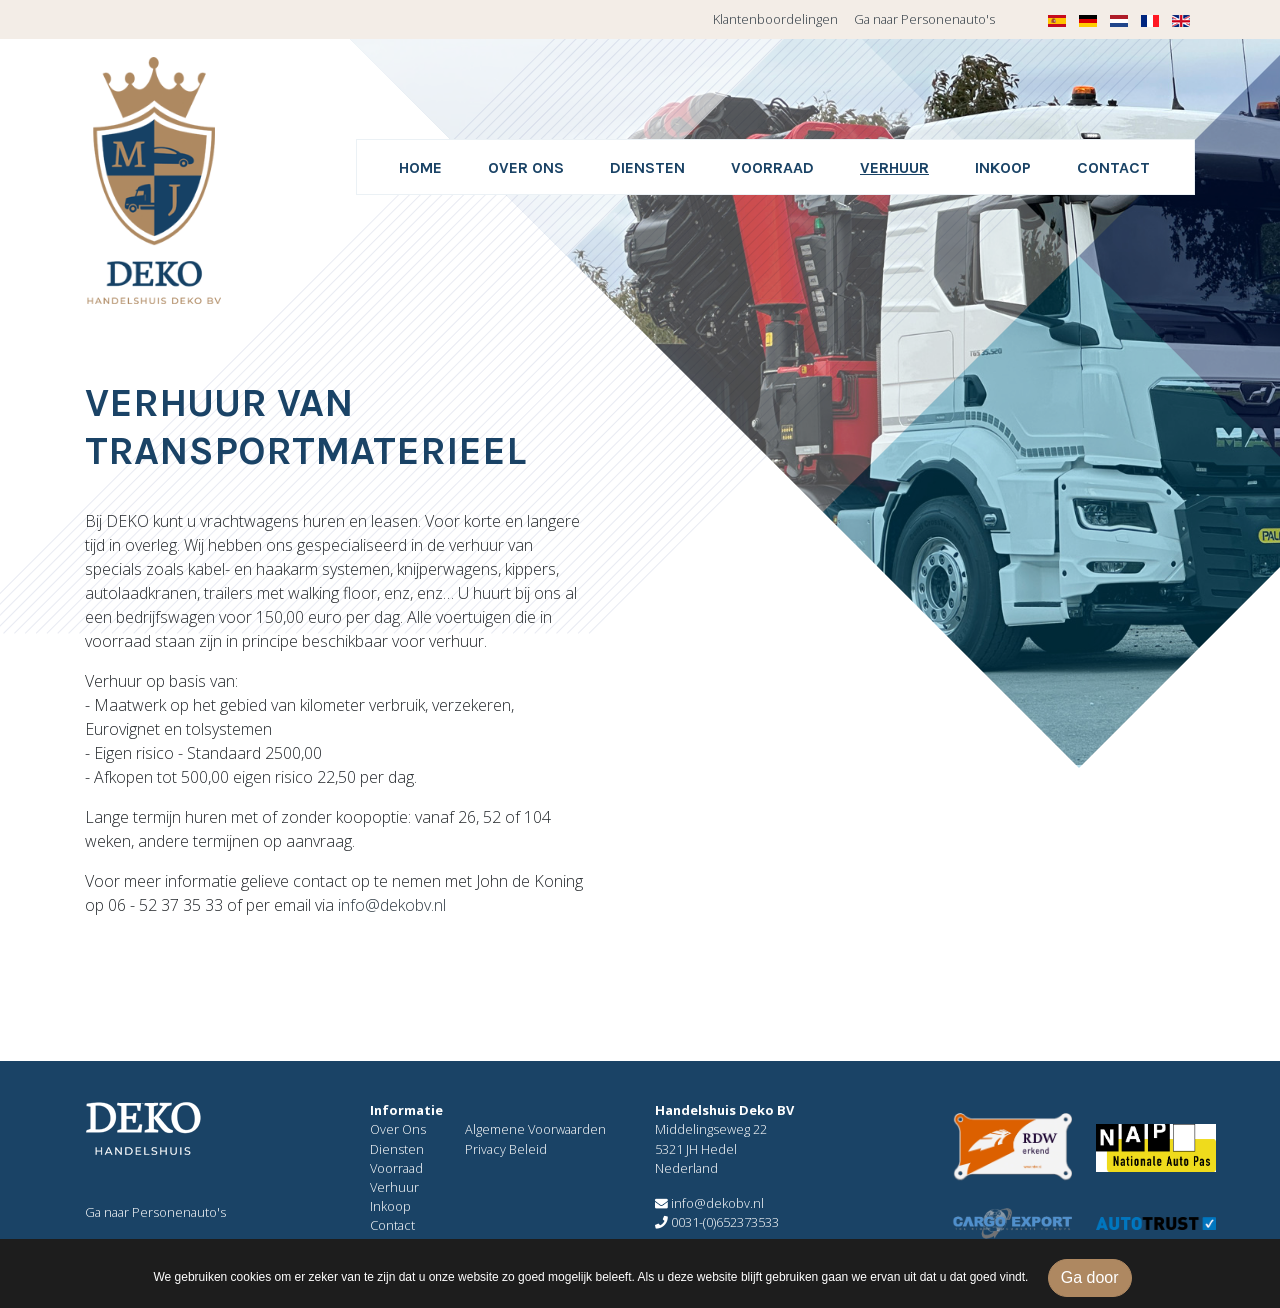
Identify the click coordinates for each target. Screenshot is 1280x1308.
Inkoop (1003, 167)
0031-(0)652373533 (717, 1222)
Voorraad (772, 167)
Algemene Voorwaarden (535, 1129)
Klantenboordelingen (775, 19)
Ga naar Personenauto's (924, 19)
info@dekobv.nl (392, 905)
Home (420, 167)
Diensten (647, 167)
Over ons (526, 167)
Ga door (1090, 1277)
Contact (1113, 167)
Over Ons (398, 1129)
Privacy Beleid (506, 1149)
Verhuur (894, 167)
